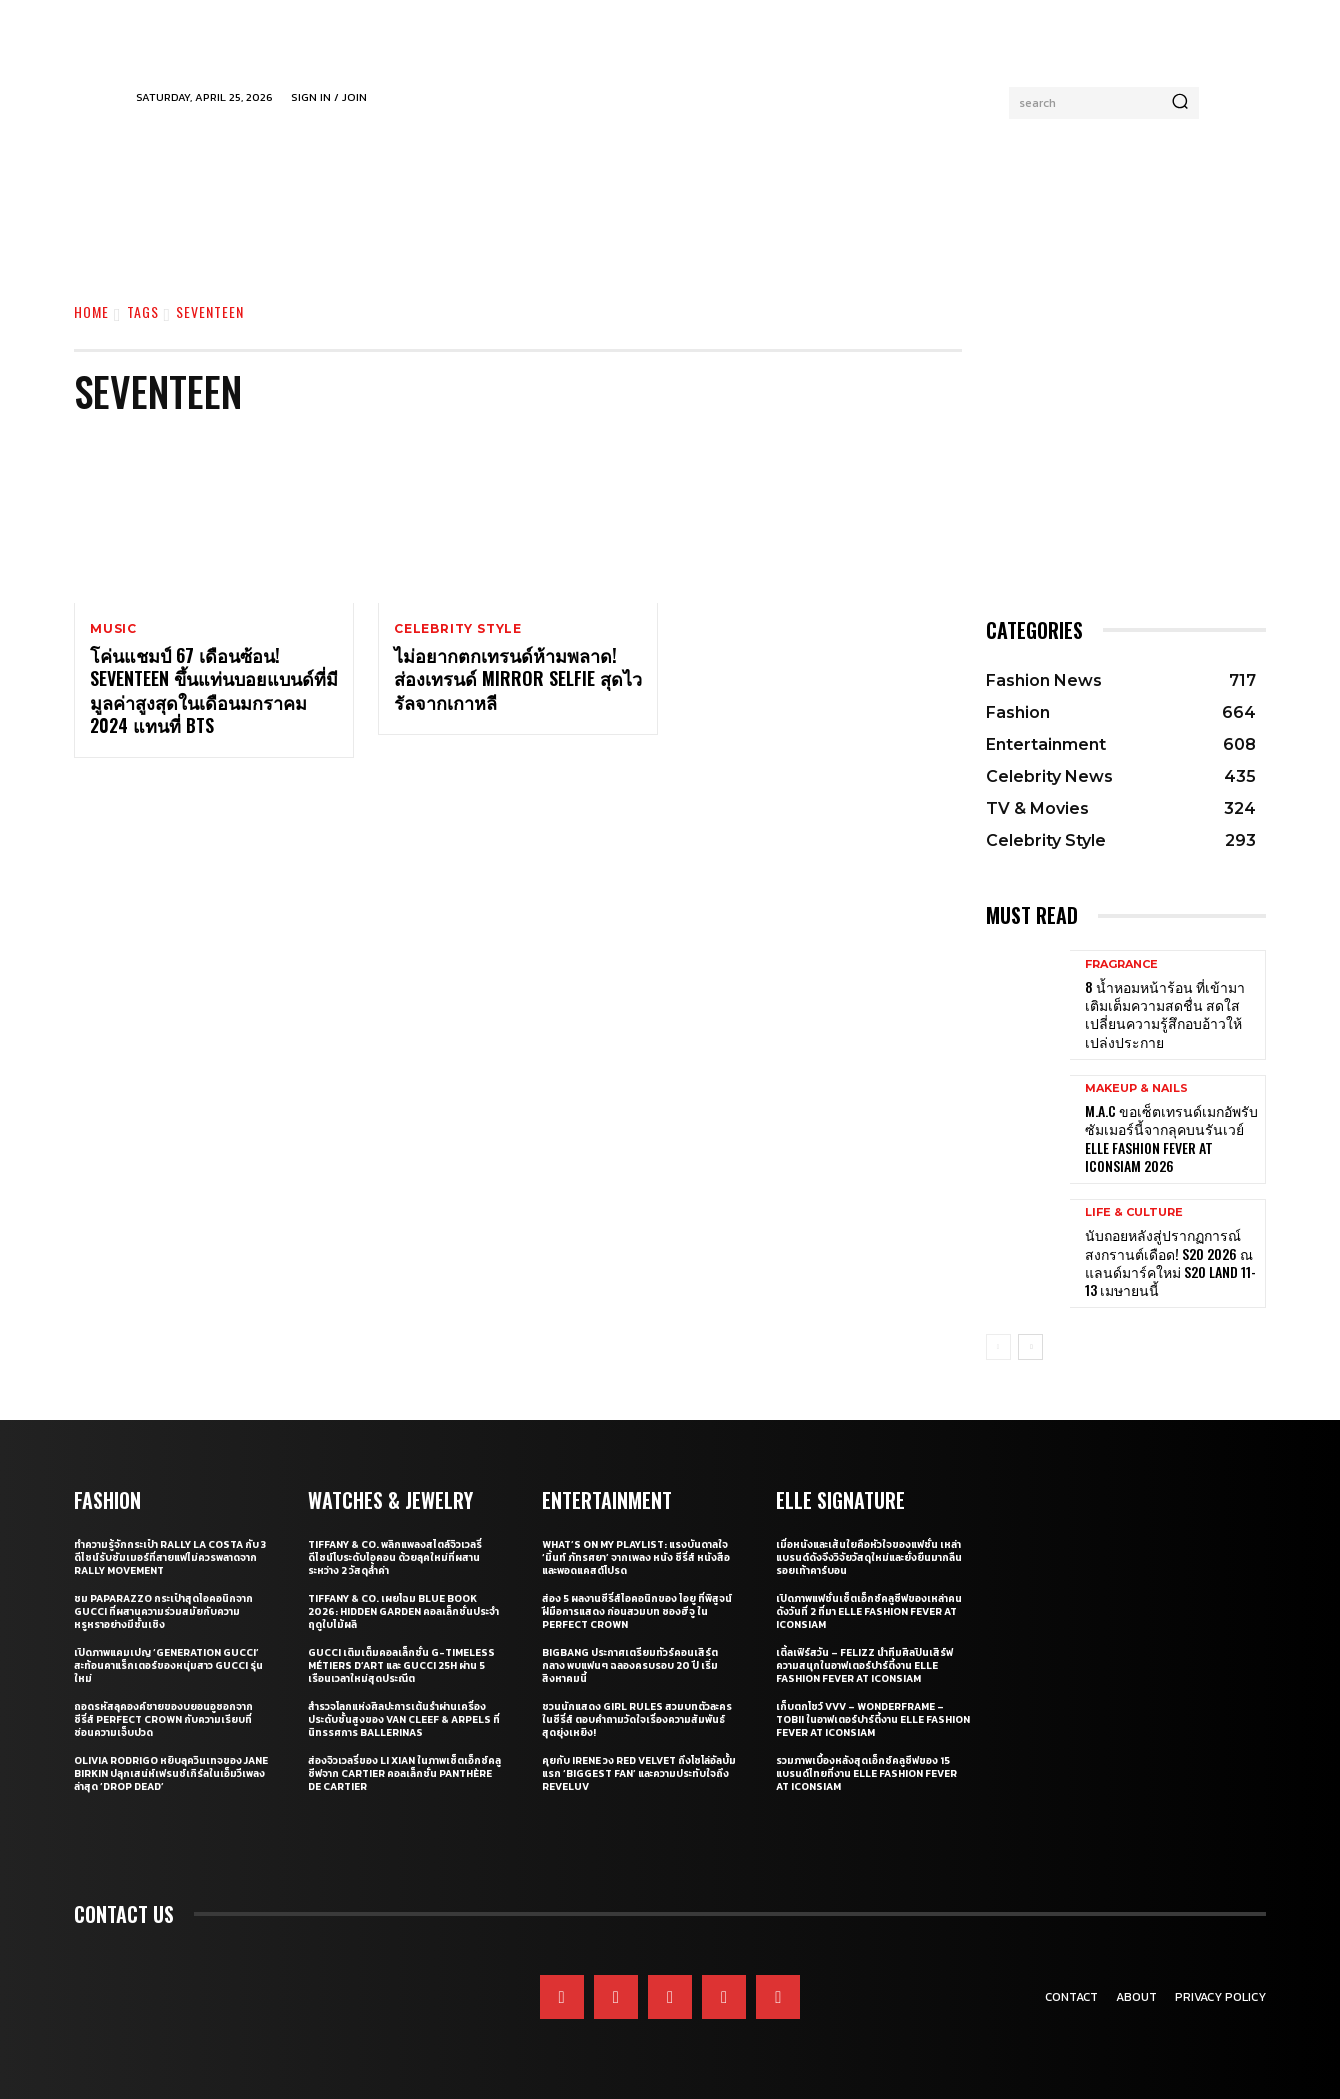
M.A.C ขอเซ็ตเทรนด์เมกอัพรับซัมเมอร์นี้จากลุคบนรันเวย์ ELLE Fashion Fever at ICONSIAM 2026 (1171, 1138)
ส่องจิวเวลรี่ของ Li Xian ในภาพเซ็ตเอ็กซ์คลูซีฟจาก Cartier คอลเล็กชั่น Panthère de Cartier (404, 1773)
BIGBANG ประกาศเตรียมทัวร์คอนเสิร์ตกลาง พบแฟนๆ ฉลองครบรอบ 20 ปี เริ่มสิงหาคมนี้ (630, 1665)
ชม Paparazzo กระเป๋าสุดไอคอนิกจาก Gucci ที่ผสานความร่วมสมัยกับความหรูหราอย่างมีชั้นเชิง (163, 1611)
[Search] (1180, 103)
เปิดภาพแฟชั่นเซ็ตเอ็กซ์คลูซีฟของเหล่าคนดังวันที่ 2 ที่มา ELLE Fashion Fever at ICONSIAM (869, 1611)
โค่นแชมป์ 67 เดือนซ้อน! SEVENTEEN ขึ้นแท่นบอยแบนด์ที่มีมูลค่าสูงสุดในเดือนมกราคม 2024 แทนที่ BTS (214, 691)
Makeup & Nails (1136, 1088)
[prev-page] (998, 1347)
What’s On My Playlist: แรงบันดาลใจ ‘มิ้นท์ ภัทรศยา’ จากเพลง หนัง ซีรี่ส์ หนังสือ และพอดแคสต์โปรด (636, 1557)
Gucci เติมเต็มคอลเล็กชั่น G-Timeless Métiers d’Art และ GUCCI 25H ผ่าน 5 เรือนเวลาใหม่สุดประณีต (401, 1665)
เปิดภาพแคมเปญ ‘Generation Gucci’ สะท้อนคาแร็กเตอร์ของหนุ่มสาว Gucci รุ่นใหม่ (168, 1665)
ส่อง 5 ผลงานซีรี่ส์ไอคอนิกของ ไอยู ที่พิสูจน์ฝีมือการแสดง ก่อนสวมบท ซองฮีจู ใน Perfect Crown (637, 1611)
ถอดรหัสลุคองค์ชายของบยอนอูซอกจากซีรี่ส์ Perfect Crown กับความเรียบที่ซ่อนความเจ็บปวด (163, 1719)
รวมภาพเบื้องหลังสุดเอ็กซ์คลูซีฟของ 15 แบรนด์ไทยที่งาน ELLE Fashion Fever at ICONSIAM (866, 1773)
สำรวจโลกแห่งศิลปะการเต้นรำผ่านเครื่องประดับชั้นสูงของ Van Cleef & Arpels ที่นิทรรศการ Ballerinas (404, 1719)
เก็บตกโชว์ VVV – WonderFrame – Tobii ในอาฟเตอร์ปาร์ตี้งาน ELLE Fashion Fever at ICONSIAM (873, 1719)
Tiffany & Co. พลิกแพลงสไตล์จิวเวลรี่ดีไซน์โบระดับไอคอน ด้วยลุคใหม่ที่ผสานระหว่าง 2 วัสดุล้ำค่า (395, 1557)
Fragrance (1121, 964)
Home (91, 311)
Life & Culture (1134, 1212)
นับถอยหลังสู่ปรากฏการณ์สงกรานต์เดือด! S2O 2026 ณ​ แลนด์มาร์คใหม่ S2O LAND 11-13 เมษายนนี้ (1170, 1262)
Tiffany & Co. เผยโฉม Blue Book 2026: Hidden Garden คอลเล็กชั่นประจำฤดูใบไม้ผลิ (403, 1611)
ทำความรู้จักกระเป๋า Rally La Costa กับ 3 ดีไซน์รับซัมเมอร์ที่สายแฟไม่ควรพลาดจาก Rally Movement (170, 1557)
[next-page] (1030, 1347)
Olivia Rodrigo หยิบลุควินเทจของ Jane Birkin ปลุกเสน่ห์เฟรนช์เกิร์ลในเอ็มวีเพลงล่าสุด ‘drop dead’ (171, 1773)
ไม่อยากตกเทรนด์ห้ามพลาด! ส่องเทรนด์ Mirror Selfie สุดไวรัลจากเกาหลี (518, 679)
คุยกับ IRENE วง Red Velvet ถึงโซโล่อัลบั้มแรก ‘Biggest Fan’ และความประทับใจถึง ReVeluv (639, 1773)
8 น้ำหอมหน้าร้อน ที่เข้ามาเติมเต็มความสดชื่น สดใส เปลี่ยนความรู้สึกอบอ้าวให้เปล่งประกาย (1165, 1014)
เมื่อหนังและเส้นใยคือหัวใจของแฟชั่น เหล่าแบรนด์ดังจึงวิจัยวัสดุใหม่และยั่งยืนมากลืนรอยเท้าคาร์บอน (869, 1557)
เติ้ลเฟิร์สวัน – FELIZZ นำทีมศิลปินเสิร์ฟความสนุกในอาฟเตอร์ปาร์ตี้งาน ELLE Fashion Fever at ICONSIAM (864, 1665)
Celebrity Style (458, 629)
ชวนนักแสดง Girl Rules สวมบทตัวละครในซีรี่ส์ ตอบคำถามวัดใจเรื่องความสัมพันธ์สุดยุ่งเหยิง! (637, 1719)
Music (113, 629)
